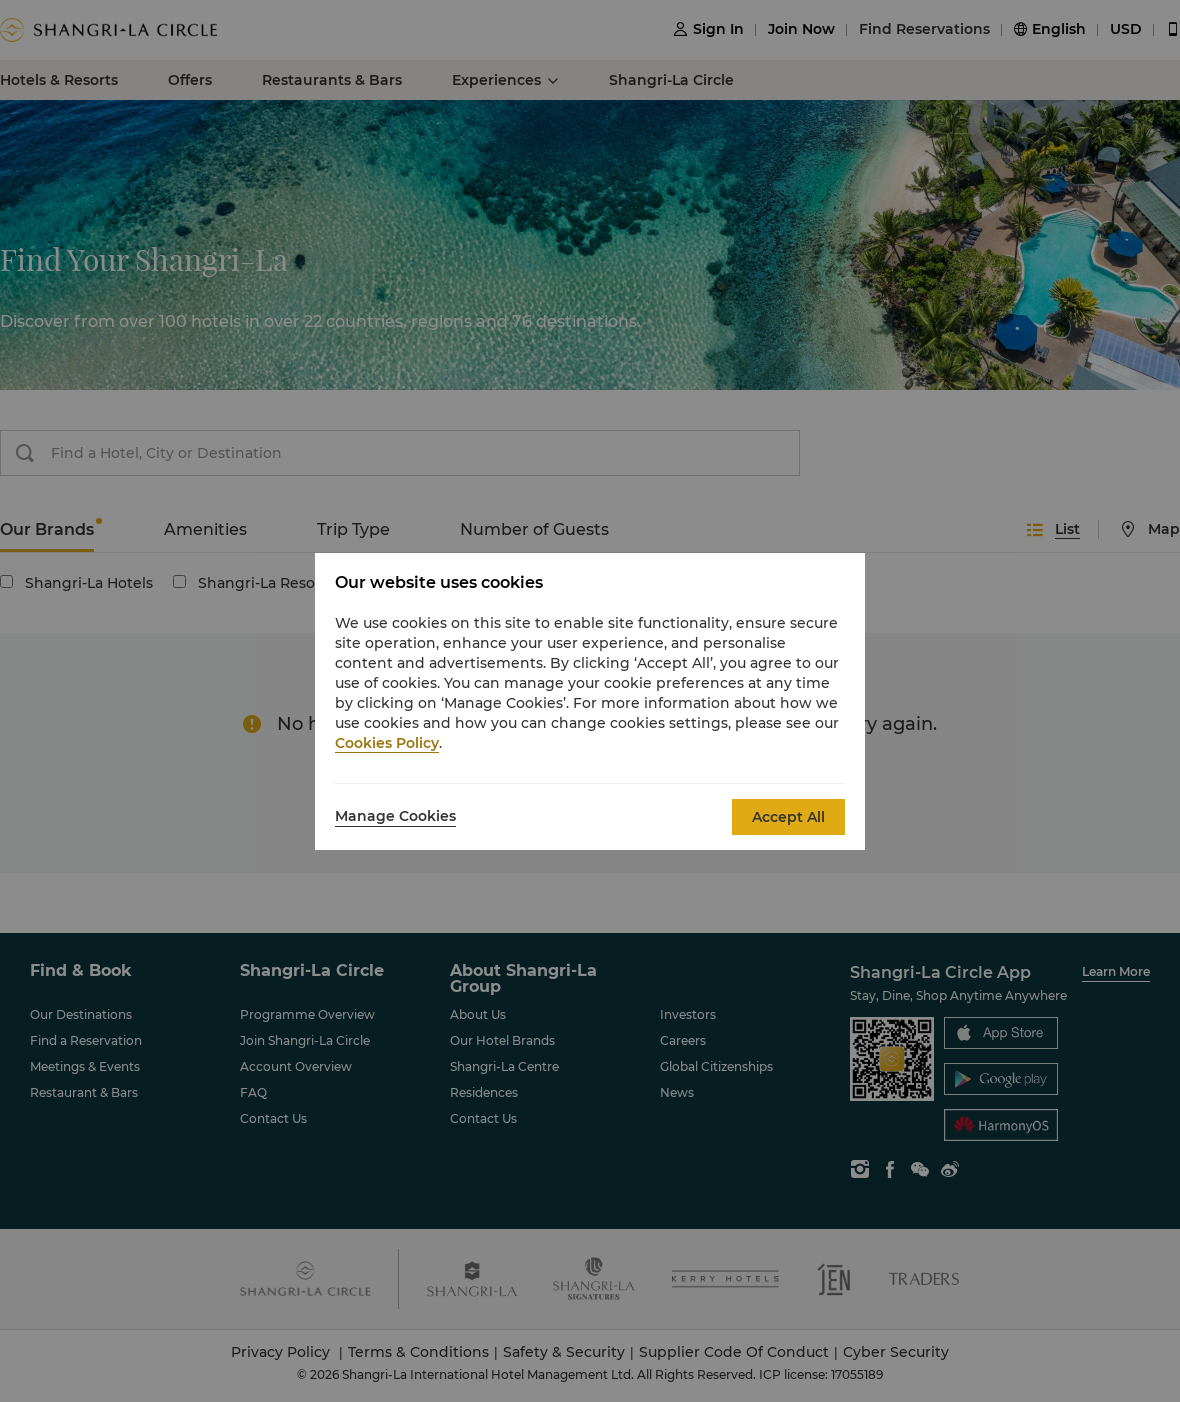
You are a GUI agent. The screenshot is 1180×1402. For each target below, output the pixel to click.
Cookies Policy (387, 743)
